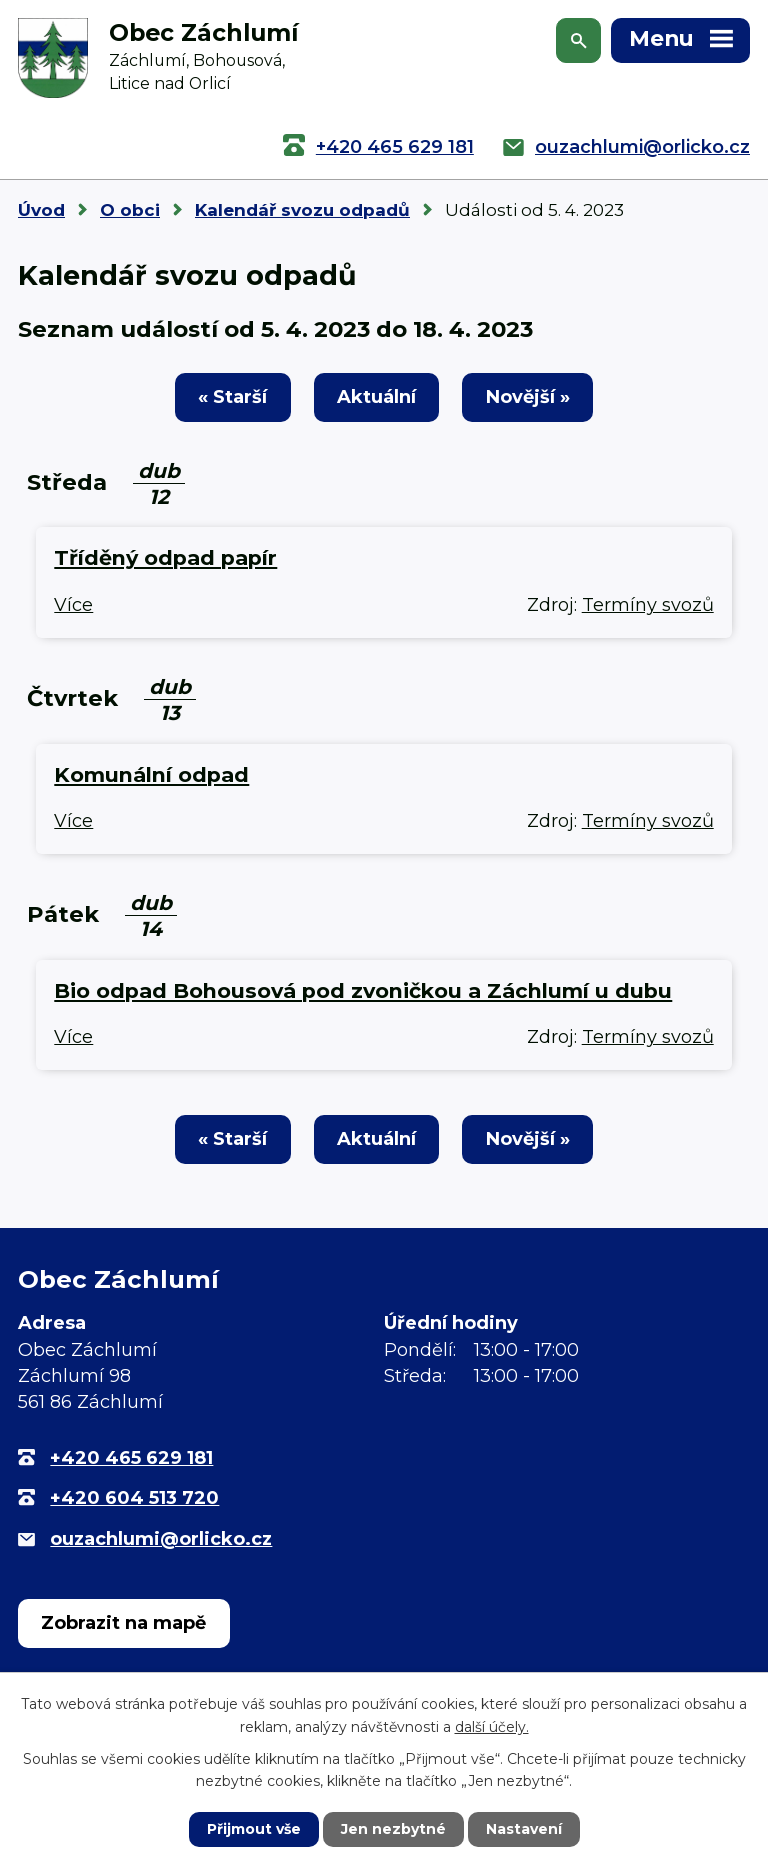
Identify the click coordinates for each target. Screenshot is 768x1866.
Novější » (528, 397)
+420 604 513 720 (134, 1498)
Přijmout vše (254, 1829)
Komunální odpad (151, 774)
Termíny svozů (648, 605)
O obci (130, 210)
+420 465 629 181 (395, 147)
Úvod (41, 210)
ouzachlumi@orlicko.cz (642, 147)
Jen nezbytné (393, 1829)
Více (73, 605)
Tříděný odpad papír (165, 557)
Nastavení (524, 1829)
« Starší (232, 397)
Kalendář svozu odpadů (302, 210)
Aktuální (376, 397)
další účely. (492, 1726)
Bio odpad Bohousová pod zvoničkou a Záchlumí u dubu (363, 990)
